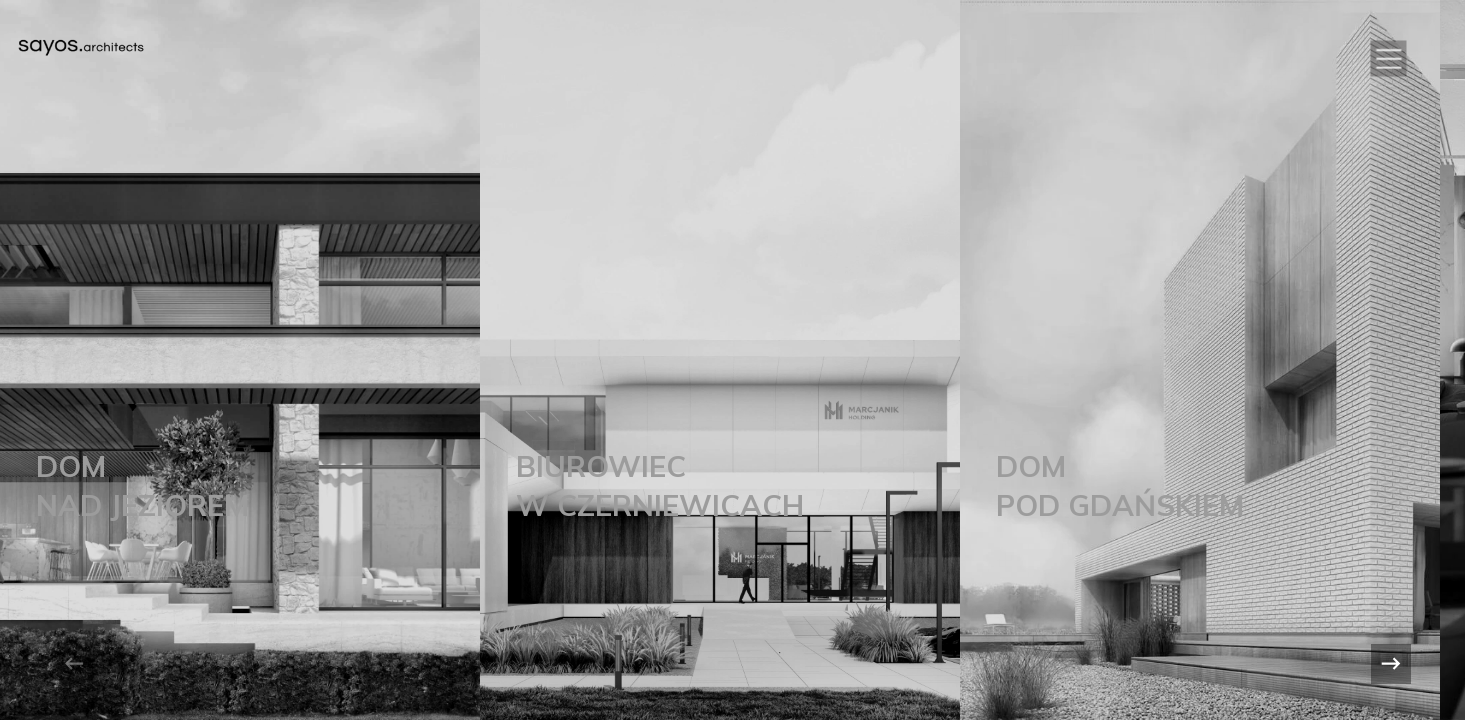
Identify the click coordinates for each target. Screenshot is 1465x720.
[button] (1389, 59)
